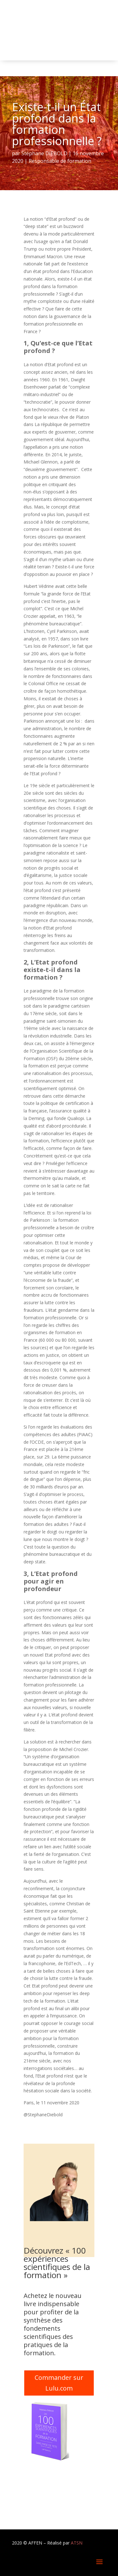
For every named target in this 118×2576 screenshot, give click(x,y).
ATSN (76, 2543)
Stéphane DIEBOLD (44, 153)
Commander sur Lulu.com (59, 2382)
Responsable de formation (60, 160)
